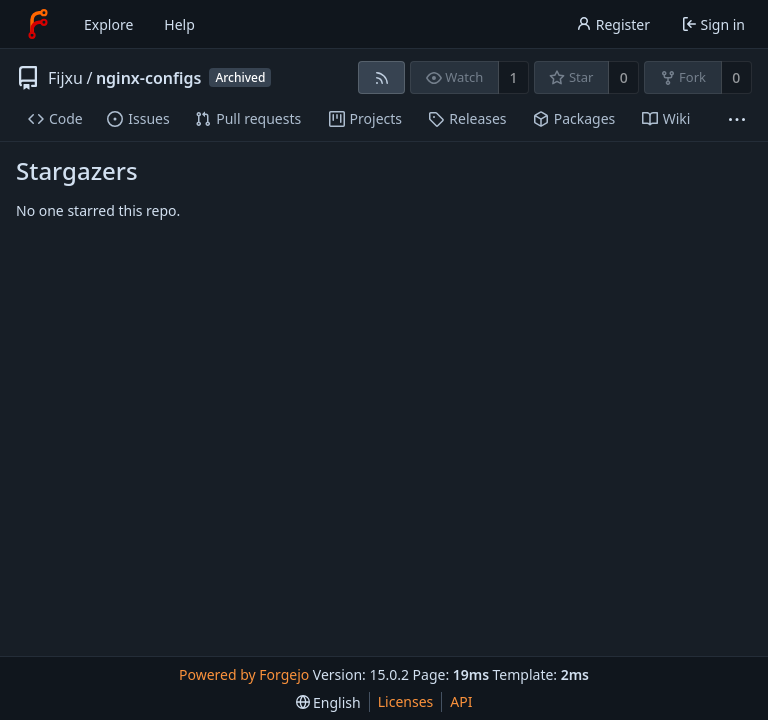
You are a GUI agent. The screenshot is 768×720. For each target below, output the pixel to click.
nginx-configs (149, 78)
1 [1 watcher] (514, 77)
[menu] (328, 702)
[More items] (737, 119)
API (461, 701)
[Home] (38, 24)
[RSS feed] (381, 77)
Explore (108, 24)
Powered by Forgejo (244, 674)
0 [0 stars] (624, 77)
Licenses (406, 701)
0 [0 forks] (736, 77)
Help (179, 24)
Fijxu (65, 78)
